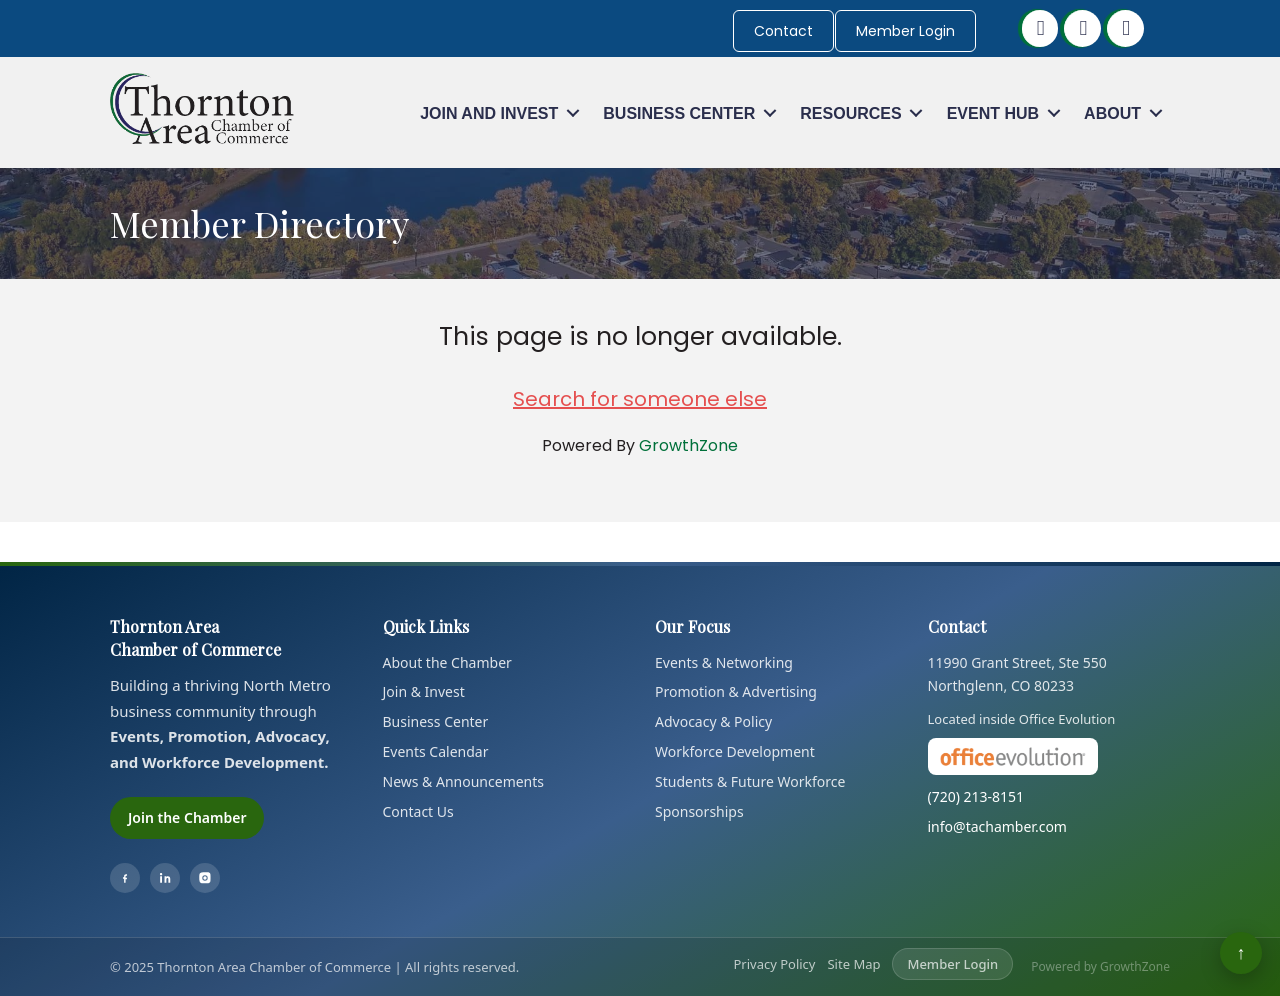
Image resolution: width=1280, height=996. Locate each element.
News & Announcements (464, 781)
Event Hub (993, 113)
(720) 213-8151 (976, 796)
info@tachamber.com (997, 826)
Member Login (905, 31)
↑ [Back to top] (1241, 952)
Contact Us (418, 811)
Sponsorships (699, 811)
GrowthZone (688, 445)
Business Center (679, 113)
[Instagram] (205, 878)
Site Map (853, 964)
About (1112, 113)
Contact (783, 31)
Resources (850, 113)
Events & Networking (724, 662)
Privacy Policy (774, 964)
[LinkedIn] (165, 878)
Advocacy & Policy (713, 721)
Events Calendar (436, 751)
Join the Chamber (187, 817)
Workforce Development (735, 751)
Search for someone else (640, 399)
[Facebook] (125, 878)
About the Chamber (447, 662)
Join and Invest (489, 113)
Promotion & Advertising (736, 691)
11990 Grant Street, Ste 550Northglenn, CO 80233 (1017, 674)
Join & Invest (424, 691)
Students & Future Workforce (750, 781)
